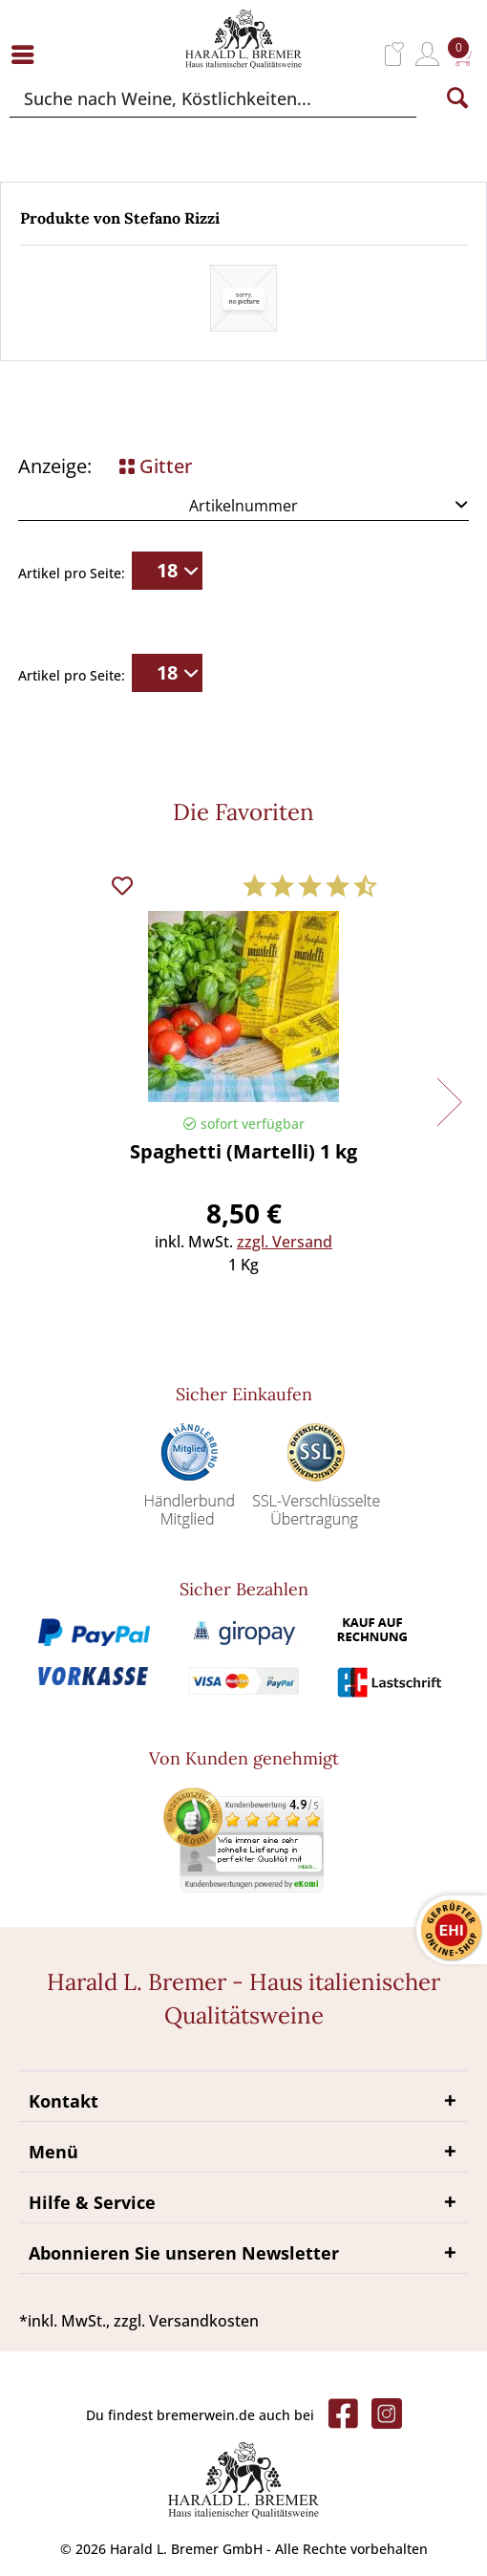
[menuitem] (27, 54)
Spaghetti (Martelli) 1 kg (243, 1153)
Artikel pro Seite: (71, 573)
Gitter (155, 466)
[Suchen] (457, 98)
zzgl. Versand (284, 1241)
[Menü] (27, 54)
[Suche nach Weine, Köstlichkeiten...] (213, 98)
